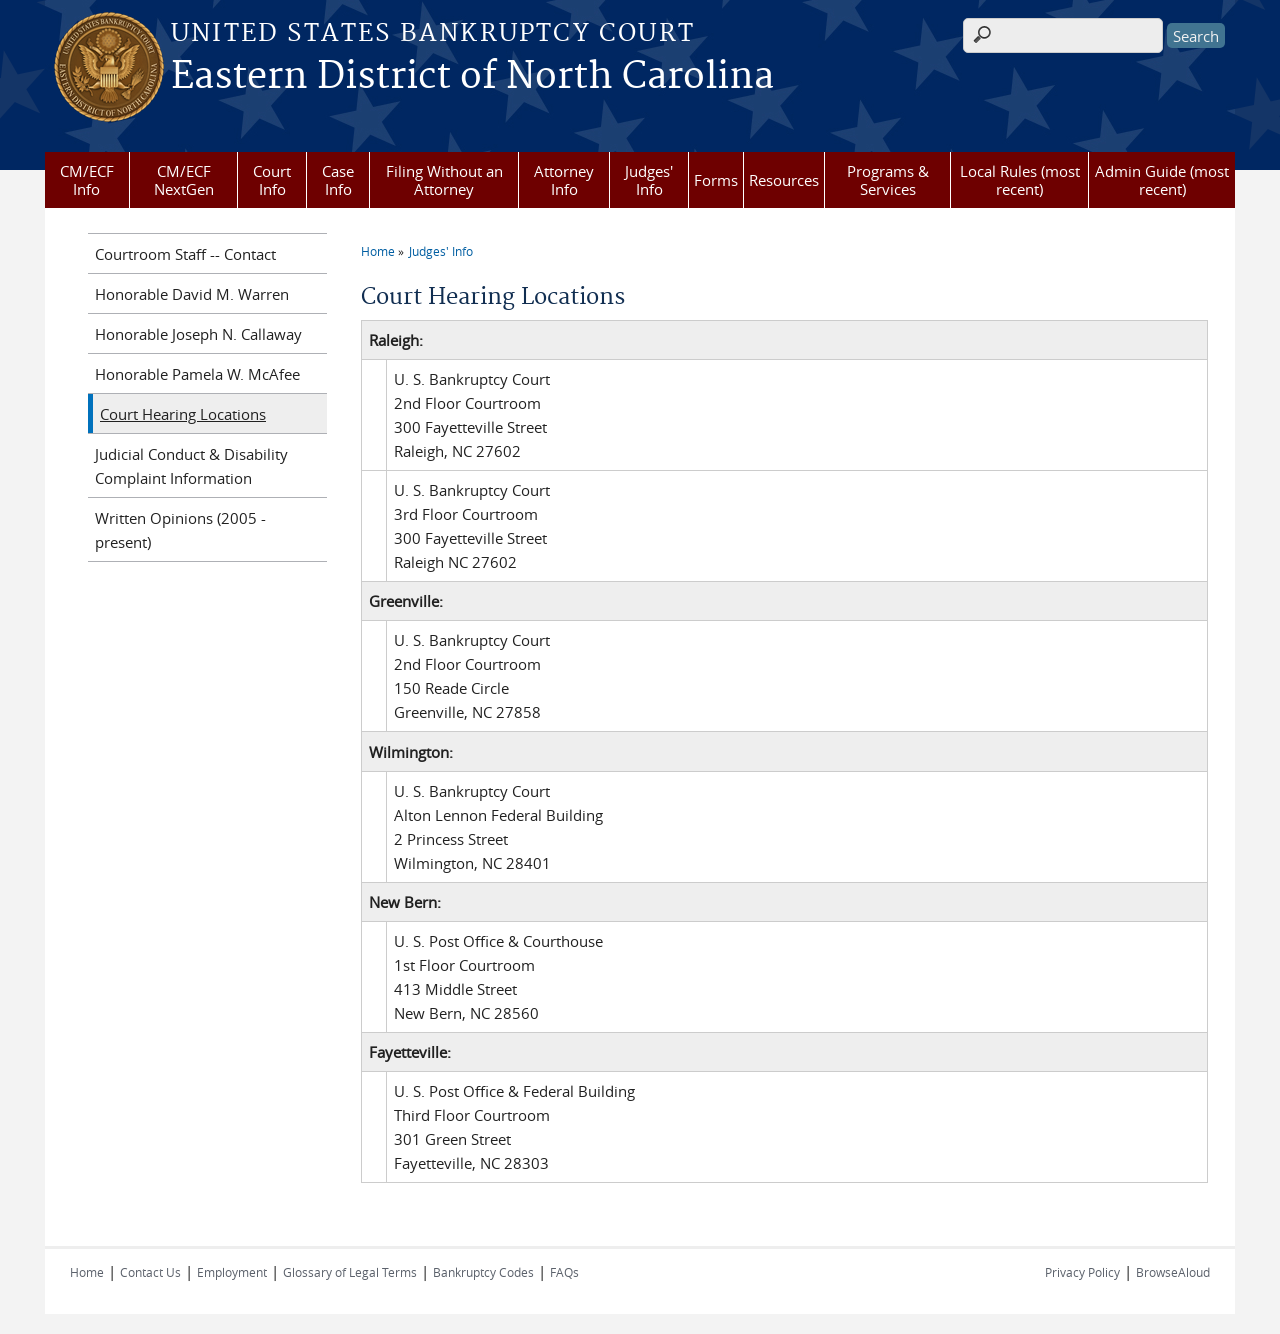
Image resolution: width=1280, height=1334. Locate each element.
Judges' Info (649, 180)
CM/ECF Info (87, 180)
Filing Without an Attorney (444, 180)
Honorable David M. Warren (192, 294)
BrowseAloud (1173, 1272)
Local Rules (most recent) (1020, 180)
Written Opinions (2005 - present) (180, 530)
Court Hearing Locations (183, 414)
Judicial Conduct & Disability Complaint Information (191, 466)
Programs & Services (888, 180)
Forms (716, 180)
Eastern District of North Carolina (472, 77)
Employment (232, 1272)
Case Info (338, 180)
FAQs (564, 1272)
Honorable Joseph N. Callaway (198, 334)
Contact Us (150, 1272)
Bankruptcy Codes (483, 1272)
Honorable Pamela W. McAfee (197, 374)
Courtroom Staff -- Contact (185, 254)
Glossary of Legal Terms (350, 1272)
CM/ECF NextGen (184, 180)
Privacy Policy (1082, 1272)
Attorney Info (564, 180)
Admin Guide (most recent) (1162, 180)
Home (378, 251)
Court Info (272, 180)
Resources (784, 180)
